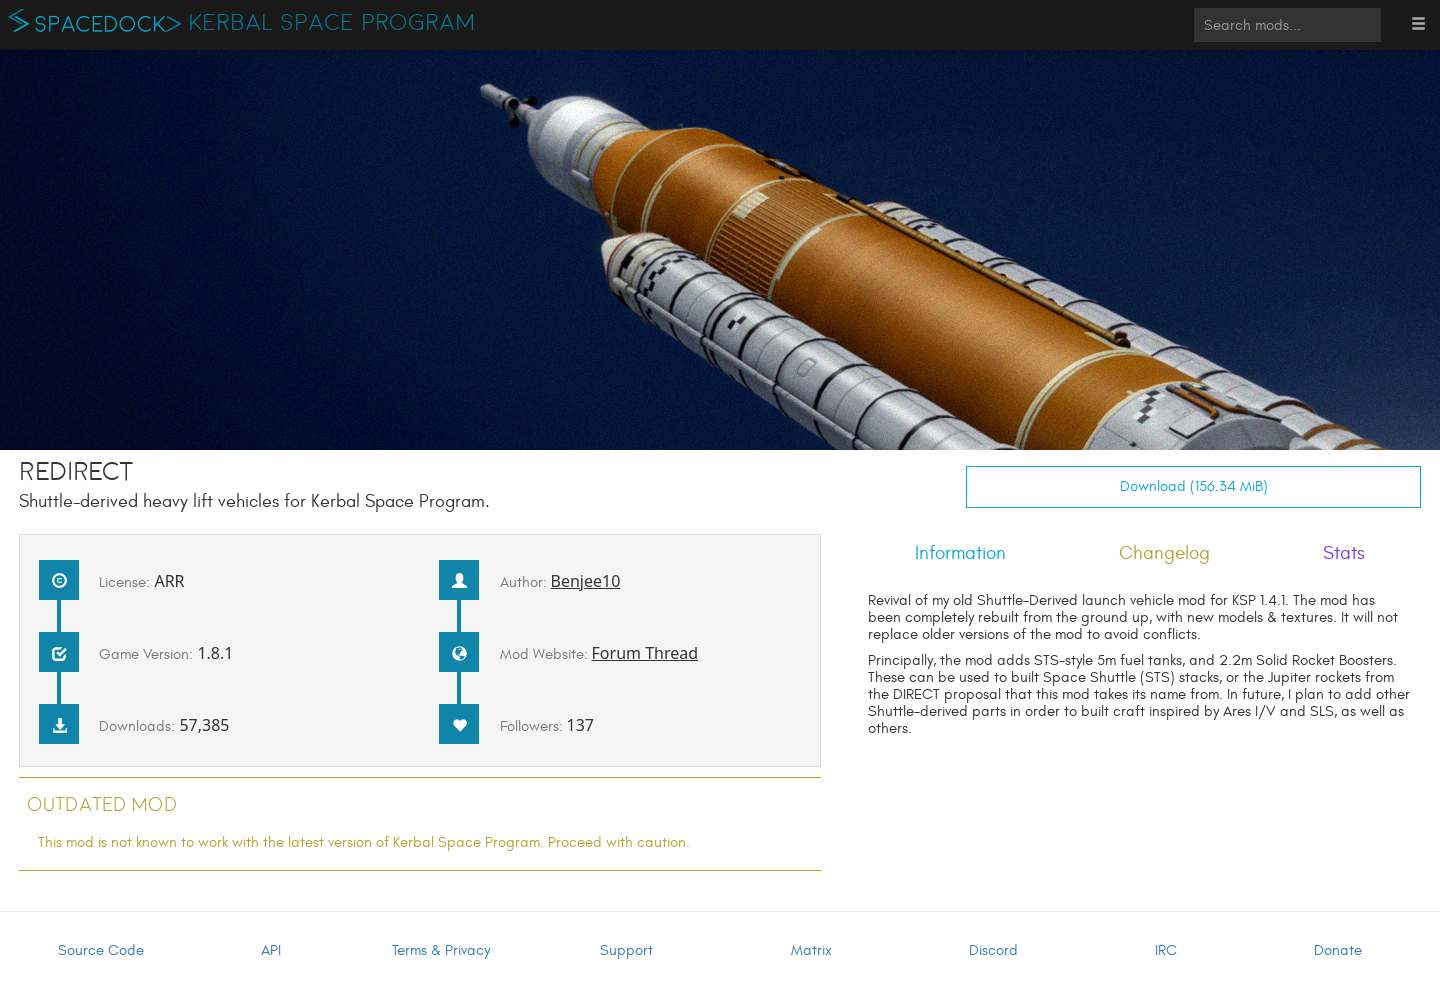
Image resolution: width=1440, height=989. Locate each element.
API (271, 950)
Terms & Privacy (441, 950)
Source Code (101, 950)
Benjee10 (586, 581)
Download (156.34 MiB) (1194, 486)
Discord (993, 950)
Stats (1344, 553)
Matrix (811, 950)
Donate (1338, 950)
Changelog (1164, 553)
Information (960, 553)
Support (626, 950)
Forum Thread (645, 653)
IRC (1166, 950)
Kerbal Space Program (332, 23)
